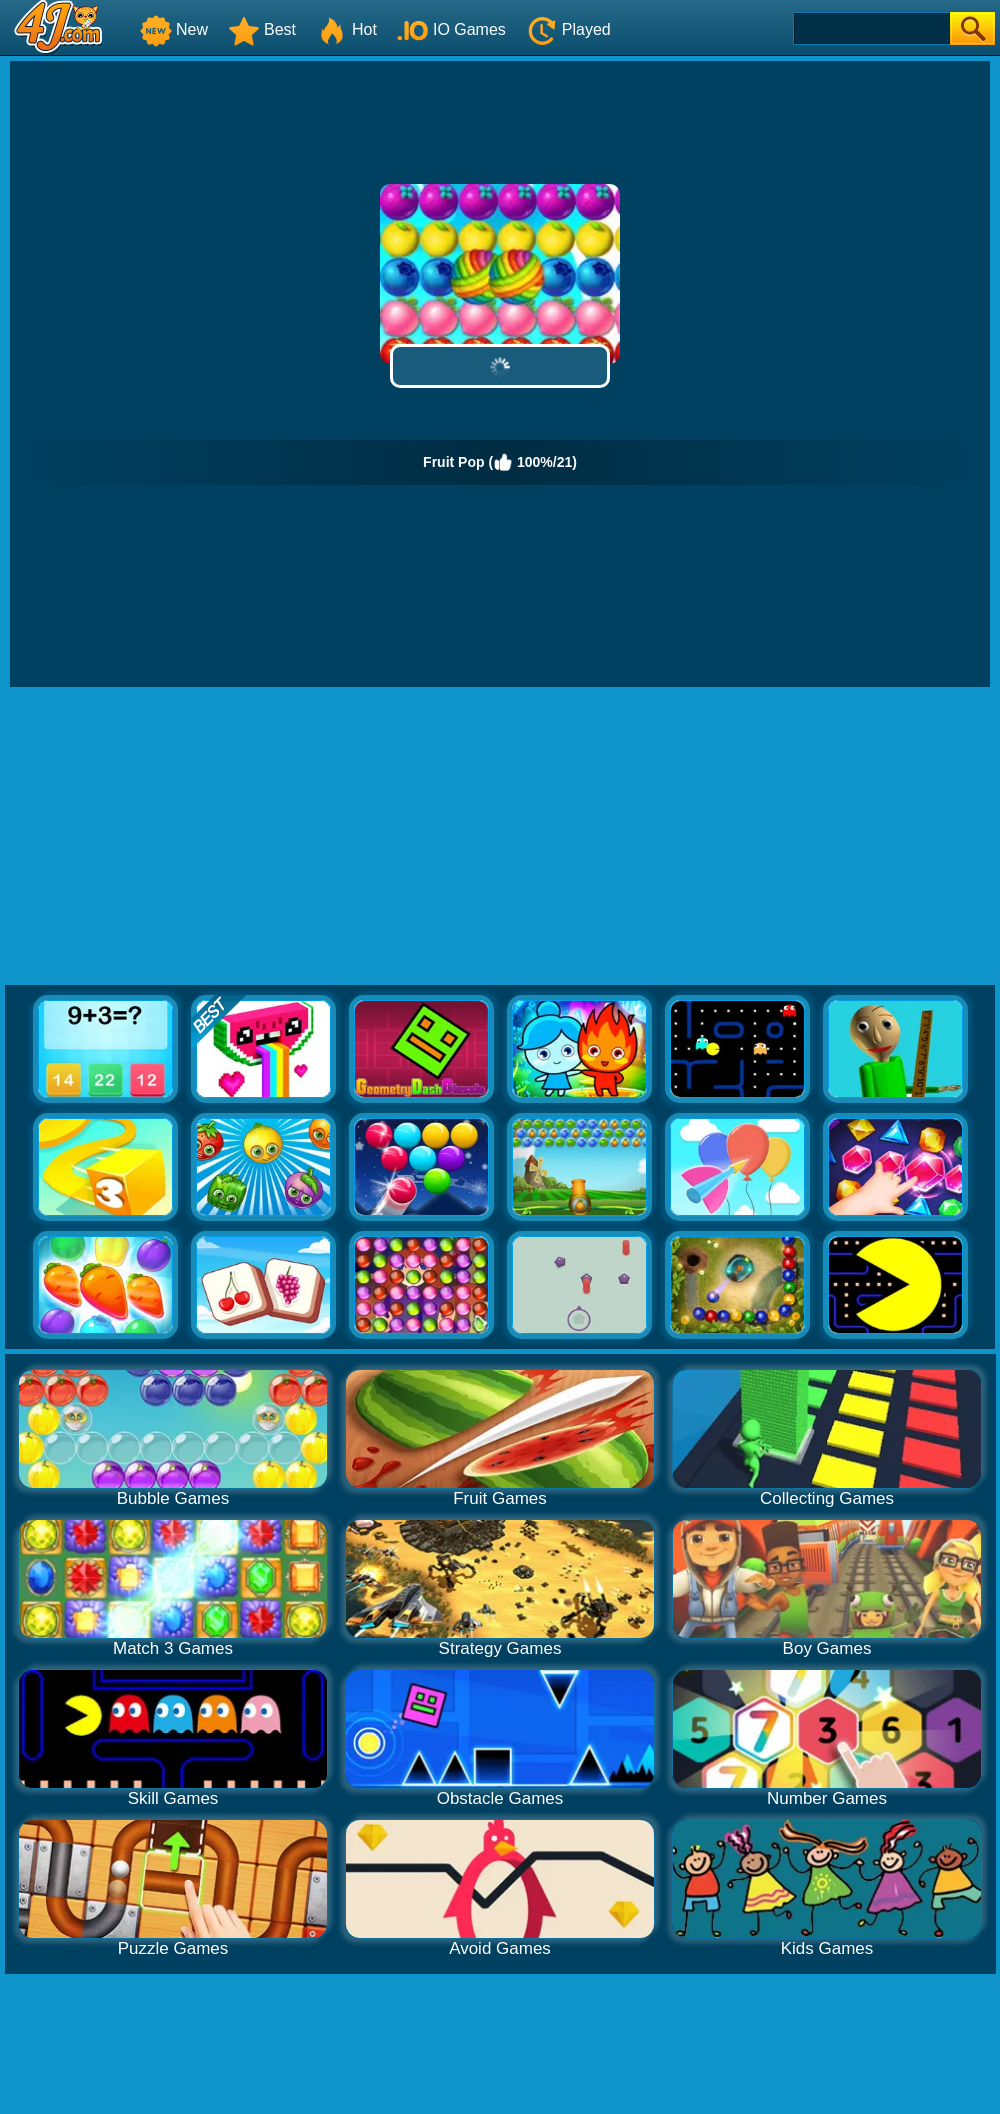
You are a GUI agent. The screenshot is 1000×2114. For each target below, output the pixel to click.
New (174, 29)
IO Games (451, 29)
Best (262, 29)
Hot (346, 29)
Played (568, 29)
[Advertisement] (500, 837)
